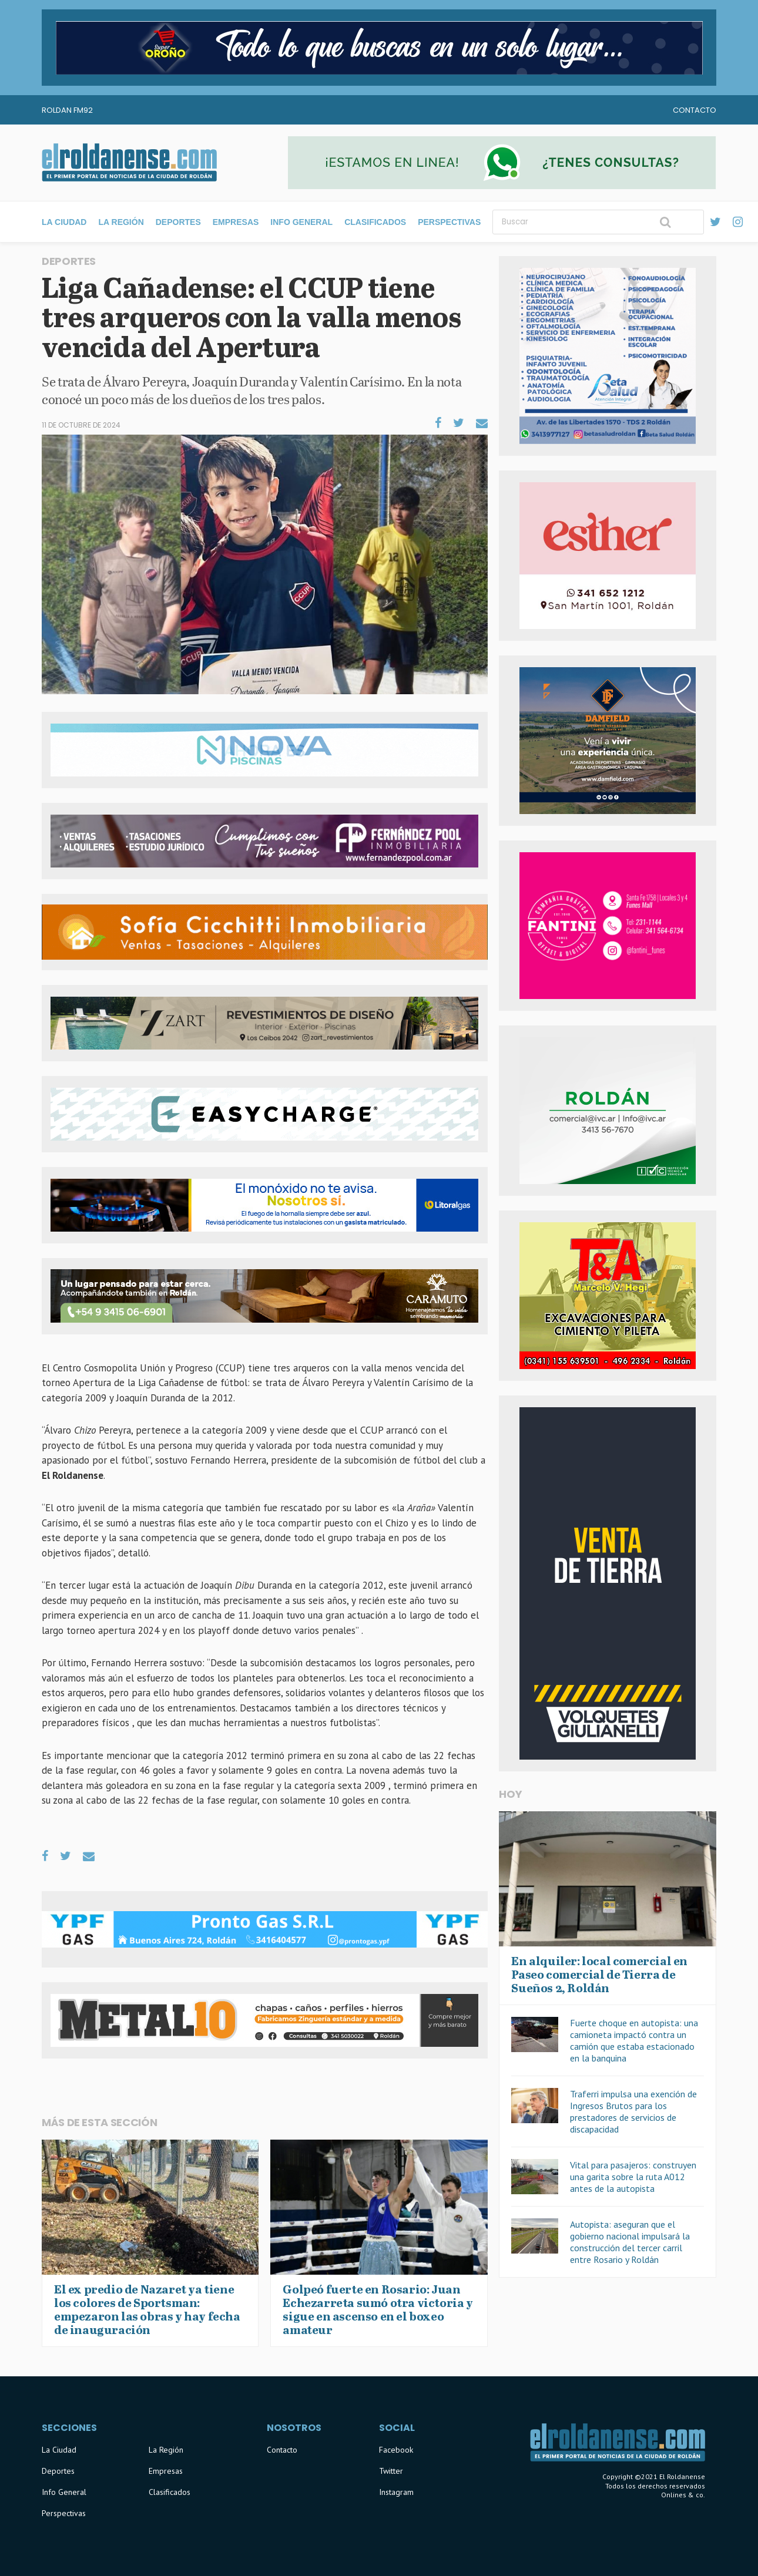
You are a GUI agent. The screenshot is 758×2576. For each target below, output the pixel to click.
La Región (120, 222)
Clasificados (375, 222)
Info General (301, 222)
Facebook (396, 2449)
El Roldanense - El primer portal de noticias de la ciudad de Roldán (129, 162)
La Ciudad (64, 222)
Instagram (396, 2492)
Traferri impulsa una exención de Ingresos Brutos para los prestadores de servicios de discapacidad (633, 2111)
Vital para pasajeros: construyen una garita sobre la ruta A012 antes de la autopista (633, 2176)
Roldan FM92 (67, 110)
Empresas (236, 222)
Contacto (694, 110)
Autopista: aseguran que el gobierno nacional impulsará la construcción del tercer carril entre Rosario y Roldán (630, 2241)
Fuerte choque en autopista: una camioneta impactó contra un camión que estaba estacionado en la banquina (634, 2040)
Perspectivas (449, 222)
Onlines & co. (683, 2494)
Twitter (391, 2471)
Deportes (178, 222)
